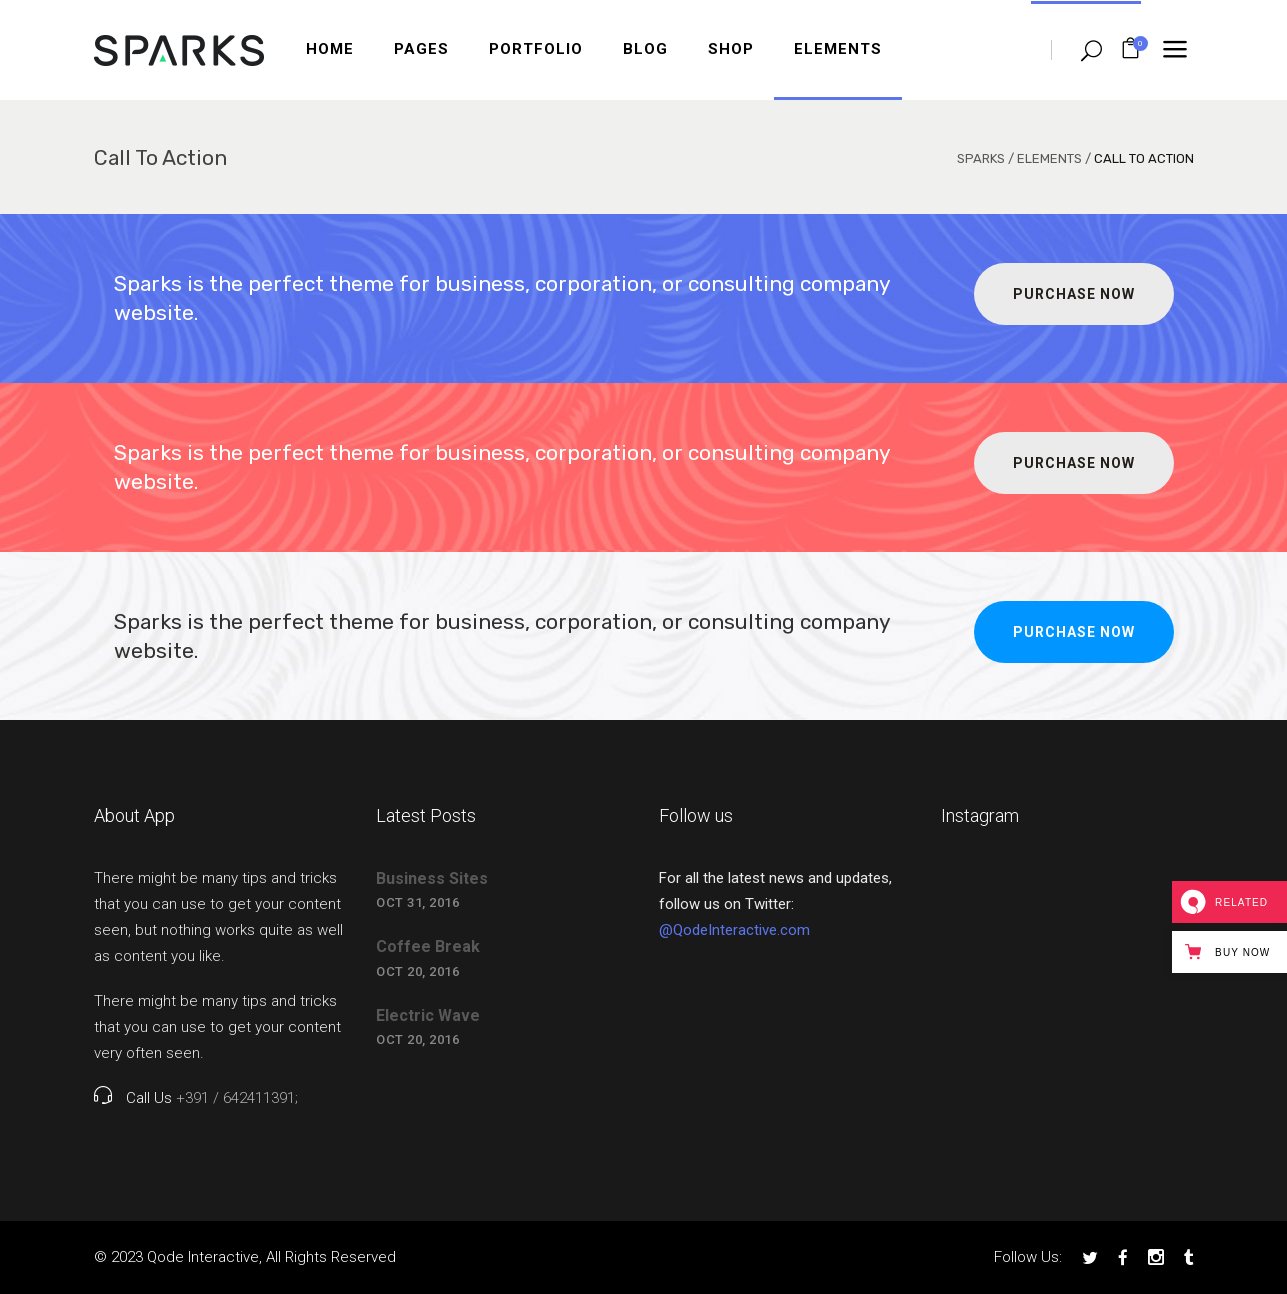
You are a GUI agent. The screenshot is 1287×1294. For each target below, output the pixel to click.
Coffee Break (428, 946)
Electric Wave (428, 1015)
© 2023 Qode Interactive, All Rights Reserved (245, 1257)
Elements (1049, 158)
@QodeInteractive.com (734, 930)
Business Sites (432, 878)
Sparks (981, 158)
